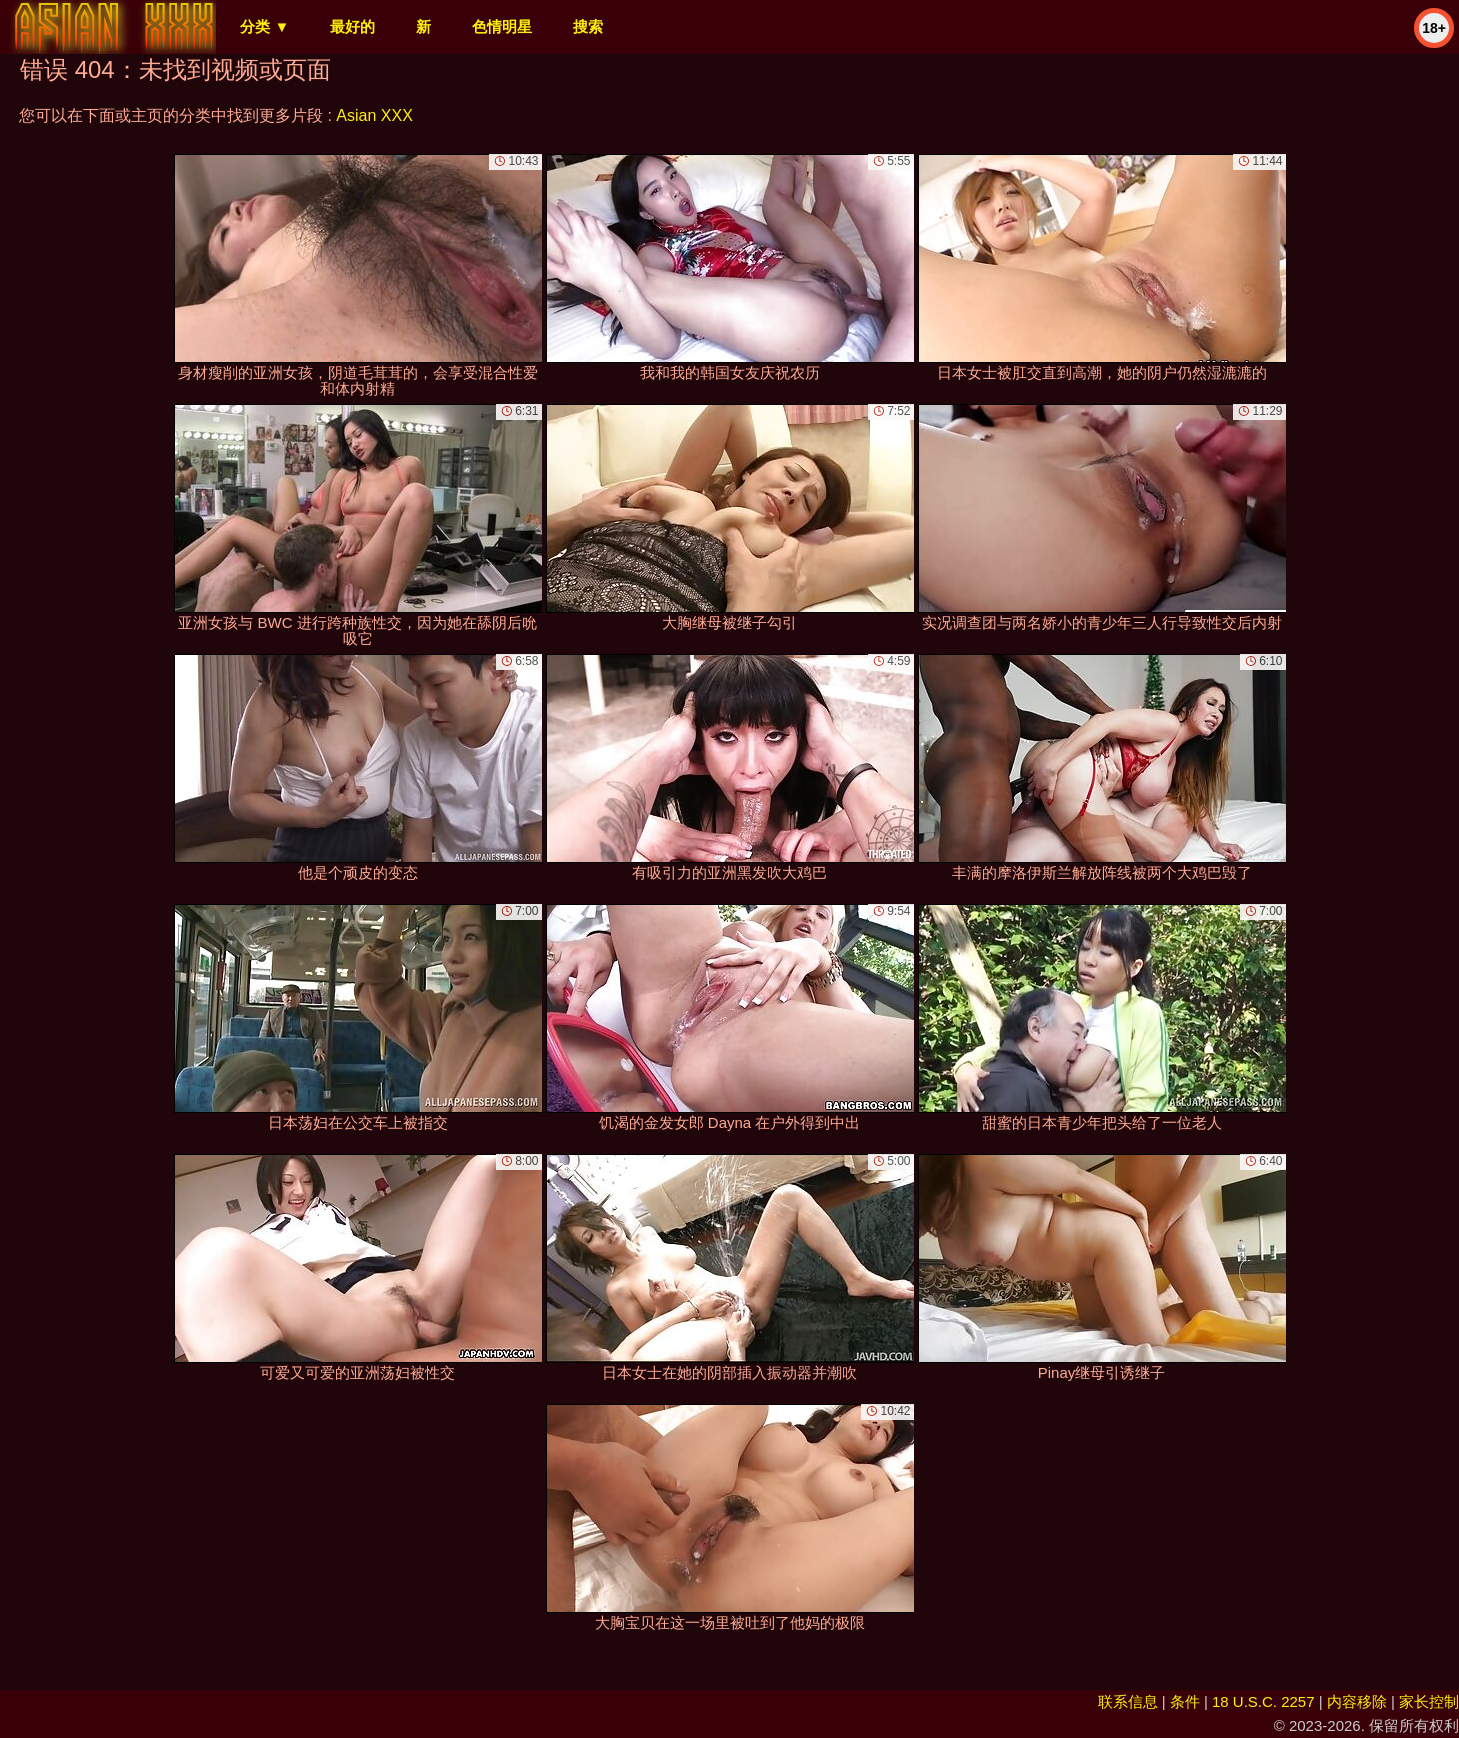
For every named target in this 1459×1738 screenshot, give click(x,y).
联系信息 (1128, 1701)
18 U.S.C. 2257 (1263, 1701)
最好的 (352, 26)
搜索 (588, 26)
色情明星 (502, 26)
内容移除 (1357, 1701)
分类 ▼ (264, 26)
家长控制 (1429, 1701)
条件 (1185, 1701)
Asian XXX (374, 115)
